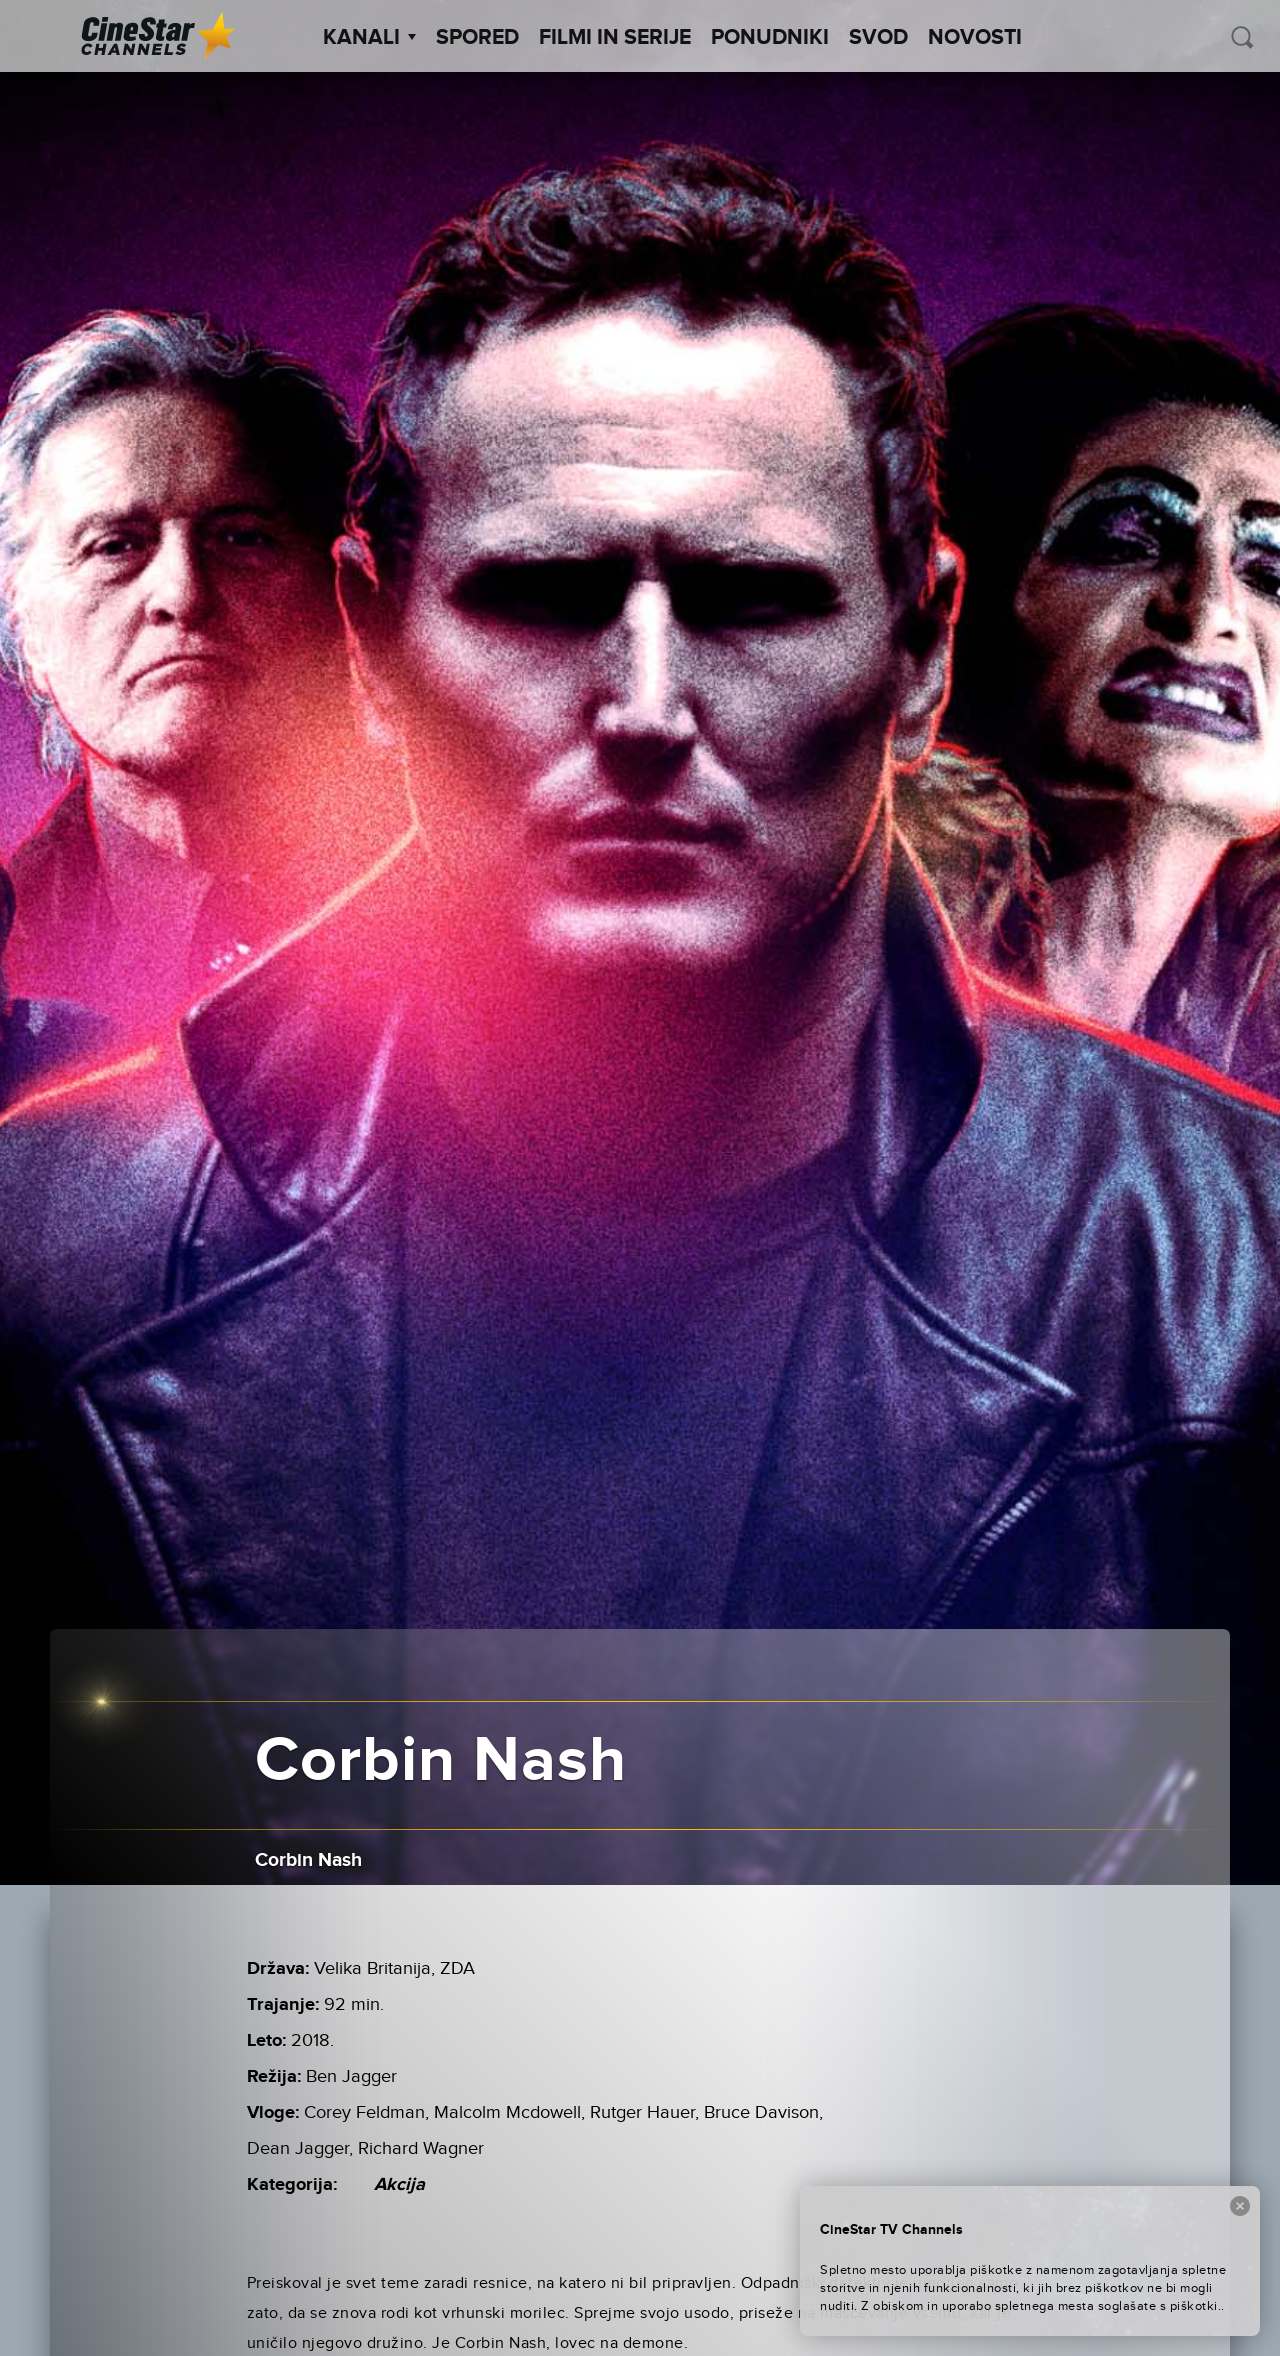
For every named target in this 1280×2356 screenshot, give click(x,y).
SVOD (878, 38)
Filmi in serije (615, 38)
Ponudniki (770, 38)
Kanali (369, 38)
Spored (477, 38)
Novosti (975, 38)
